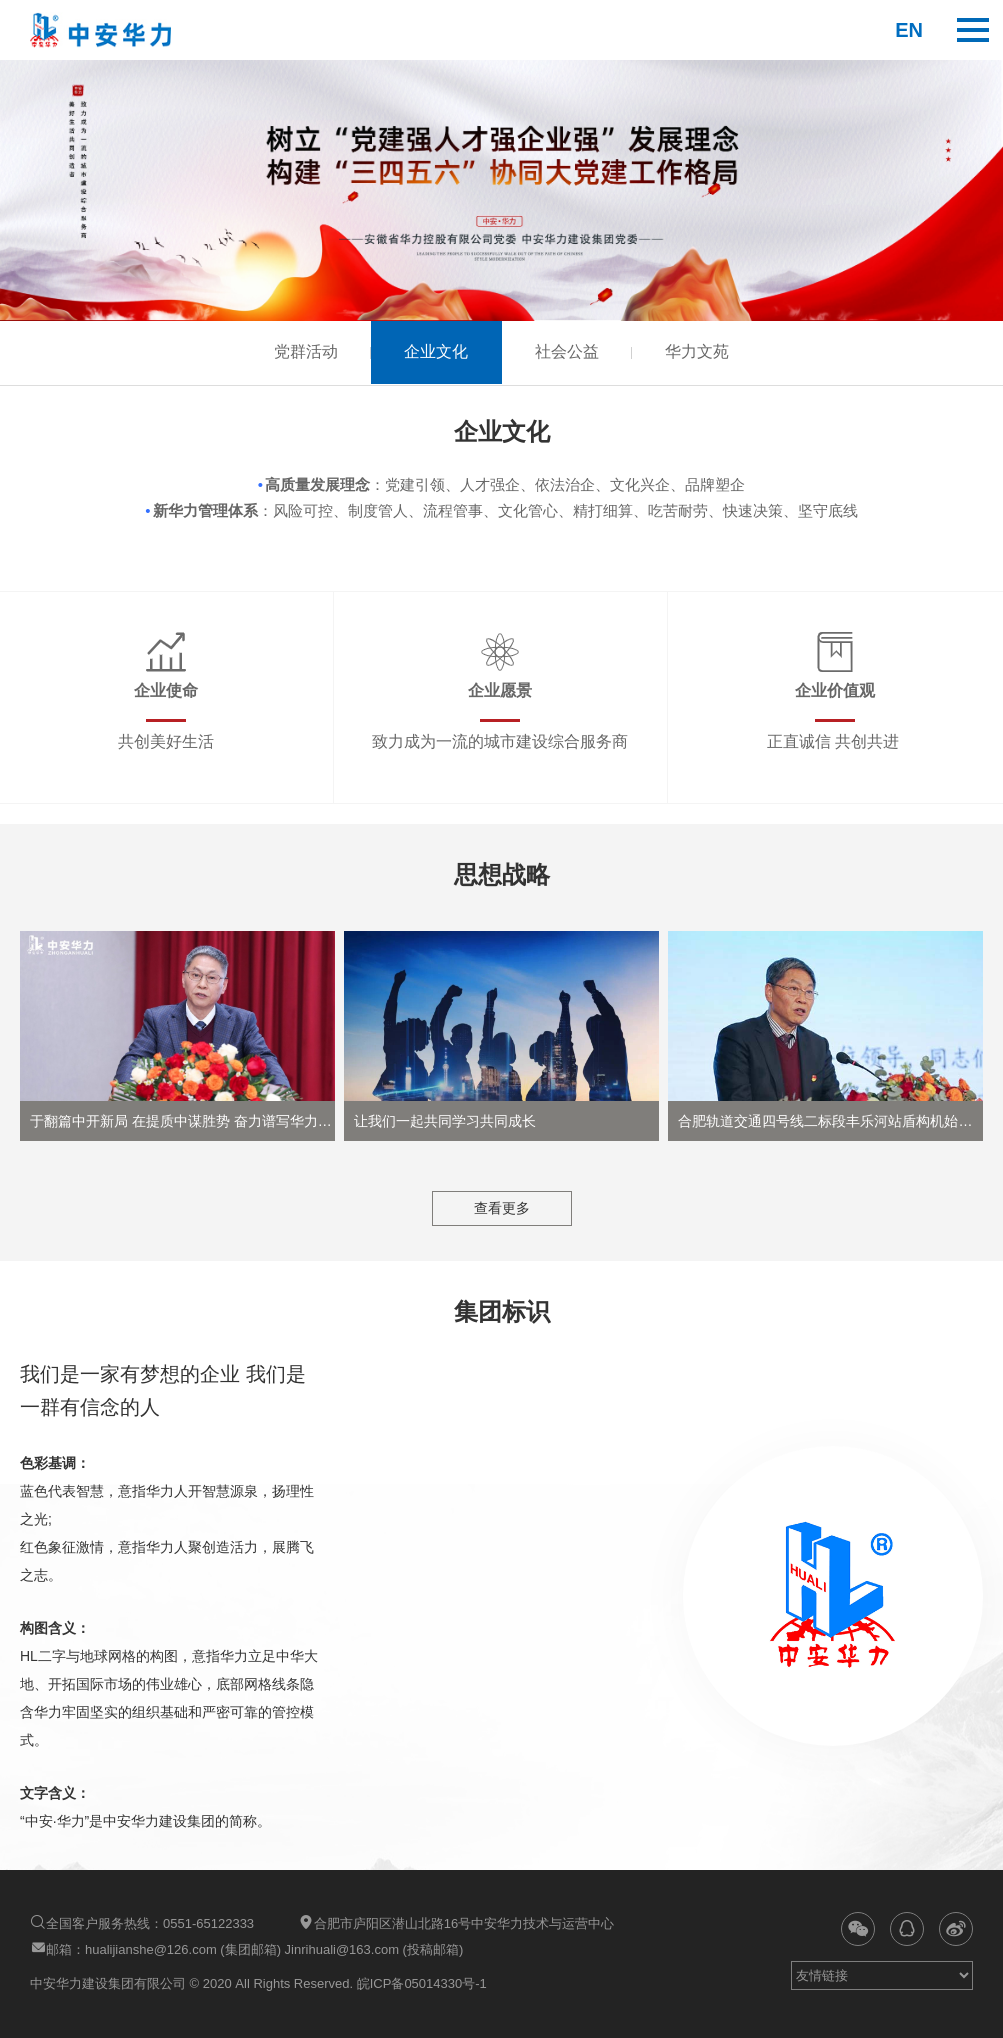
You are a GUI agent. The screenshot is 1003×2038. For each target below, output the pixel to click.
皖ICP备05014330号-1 (420, 1983)
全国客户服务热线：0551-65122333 (142, 1922)
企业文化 (435, 353)
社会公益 (569, 353)
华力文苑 (703, 353)
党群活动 (301, 353)
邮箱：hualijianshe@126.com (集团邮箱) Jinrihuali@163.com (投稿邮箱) (246, 1948)
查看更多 (502, 1208)
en (909, 30)
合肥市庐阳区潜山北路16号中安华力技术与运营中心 (456, 1922)
